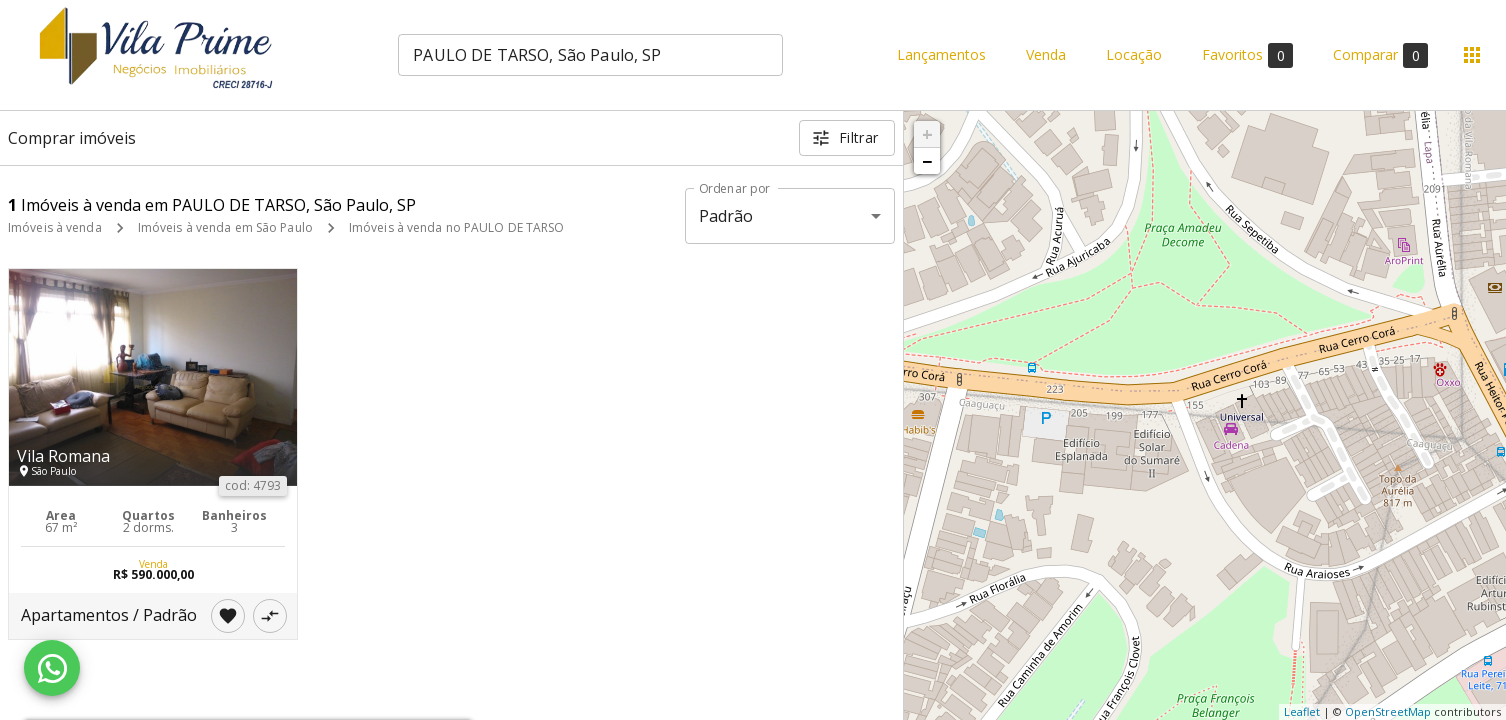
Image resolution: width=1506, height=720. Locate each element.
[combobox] (590, 55)
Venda (1046, 55)
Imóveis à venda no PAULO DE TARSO (457, 227)
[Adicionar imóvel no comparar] (270, 616)
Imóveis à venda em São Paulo (225, 227)
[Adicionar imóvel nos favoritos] (228, 616)
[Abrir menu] (1472, 55)
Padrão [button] (726, 216)
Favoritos (1247, 55)
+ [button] (927, 134)
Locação (1134, 55)
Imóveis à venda (55, 227)
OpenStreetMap (1388, 711)
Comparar (1380, 55)
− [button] (927, 161)
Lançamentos (941, 55)
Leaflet (1302, 711)
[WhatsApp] (52, 668)
